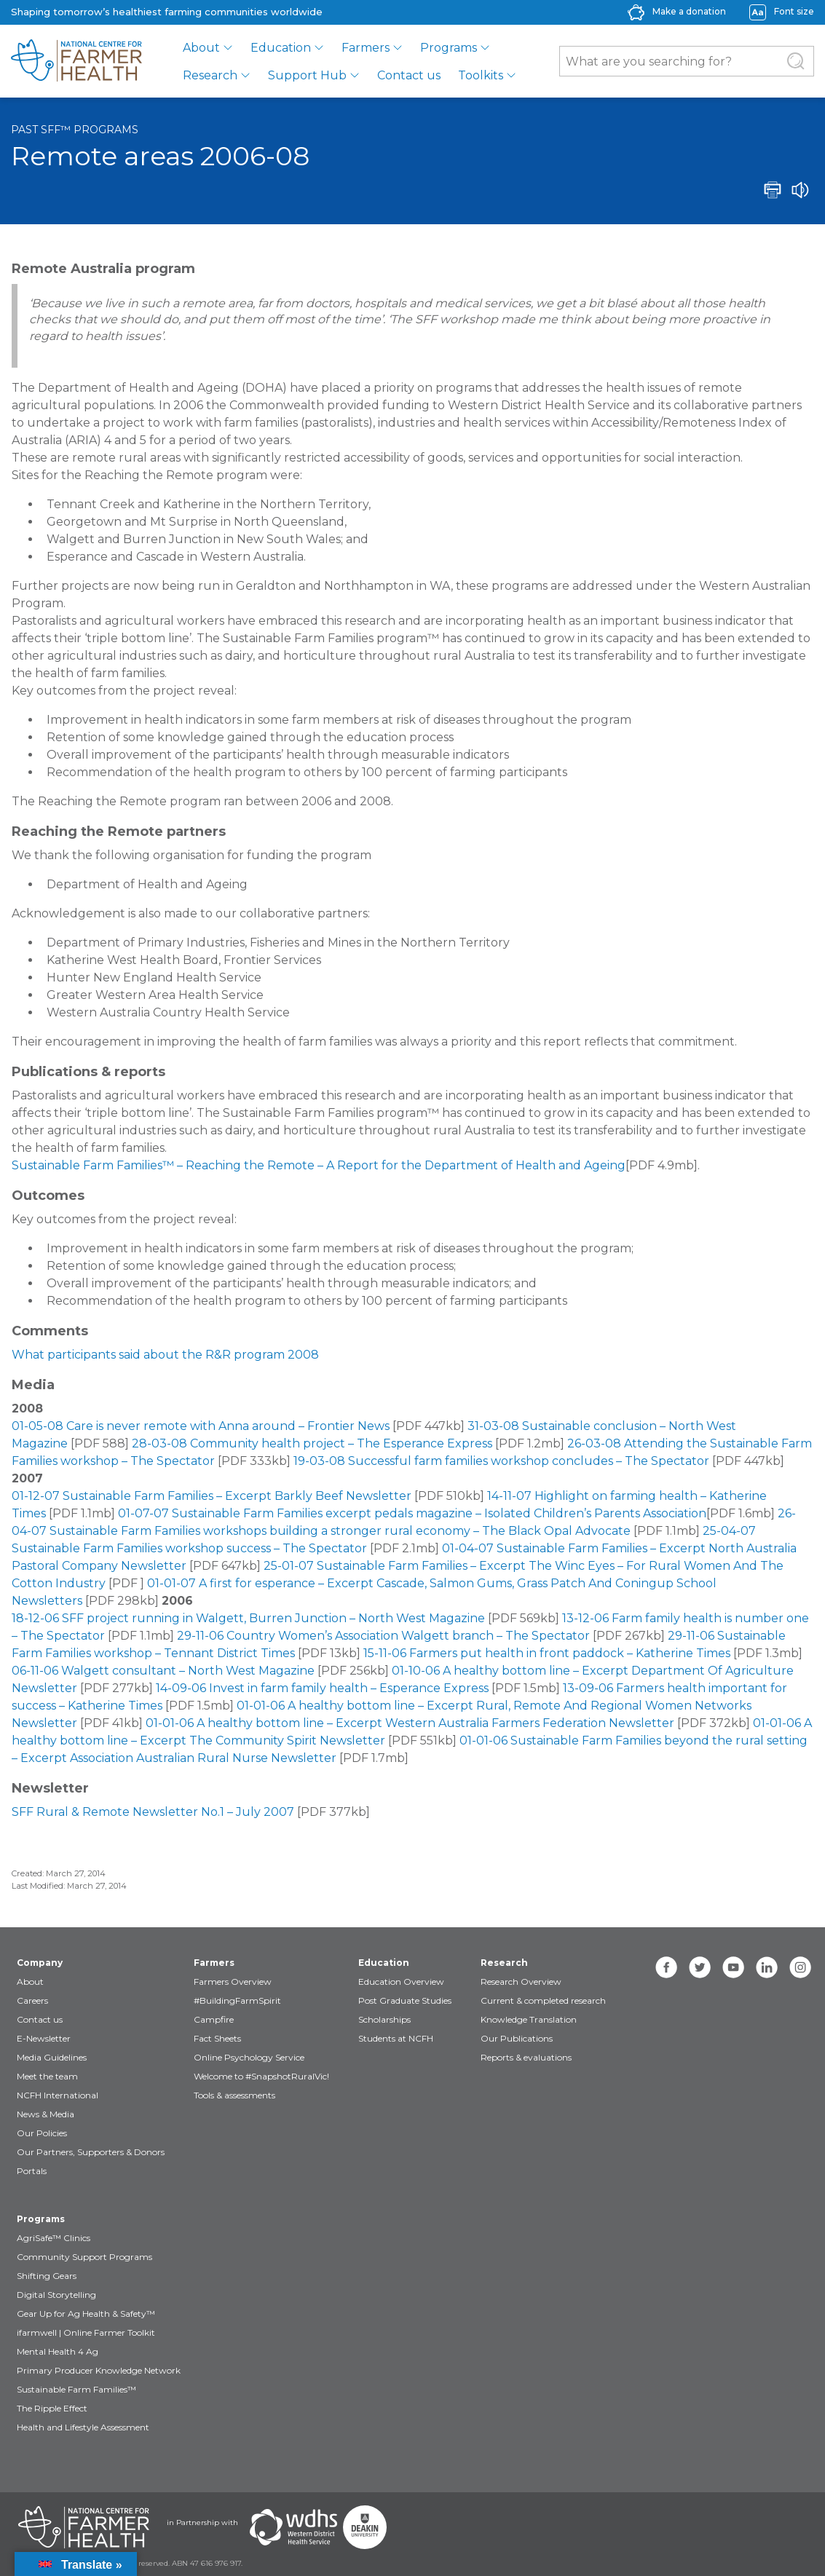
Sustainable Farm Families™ (76, 2389)
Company (40, 1962)
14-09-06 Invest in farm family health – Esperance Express (322, 1688)
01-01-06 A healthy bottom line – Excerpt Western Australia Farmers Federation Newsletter (410, 1723)
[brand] (76, 61)
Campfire (214, 2019)
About (201, 48)
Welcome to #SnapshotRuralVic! (261, 2076)
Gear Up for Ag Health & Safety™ (86, 2313)
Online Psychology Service (249, 2057)
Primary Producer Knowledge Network (99, 2370)
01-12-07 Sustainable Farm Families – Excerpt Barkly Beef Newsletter (211, 1496)
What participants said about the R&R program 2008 (165, 1355)
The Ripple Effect (52, 2408)
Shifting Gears (46, 2275)
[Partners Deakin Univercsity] (365, 2527)
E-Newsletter (44, 2038)
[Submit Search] (796, 61)
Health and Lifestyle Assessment (83, 2427)
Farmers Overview (233, 1981)
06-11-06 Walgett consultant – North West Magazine (163, 1671)
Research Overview (521, 1981)
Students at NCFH (395, 2038)
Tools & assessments (234, 2095)
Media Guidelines (52, 2057)
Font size (794, 11)
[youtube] (733, 1967)
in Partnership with (202, 2522)
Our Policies (42, 2132)
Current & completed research (543, 2000)
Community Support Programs (84, 2256)
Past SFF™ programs (74, 129)
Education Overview (401, 1981)
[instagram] (800, 1967)
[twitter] (700, 1967)
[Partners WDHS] (293, 2527)
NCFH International (57, 2095)
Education (280, 48)
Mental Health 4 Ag (57, 2351)
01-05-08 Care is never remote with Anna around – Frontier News (201, 1426)
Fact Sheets (217, 2038)
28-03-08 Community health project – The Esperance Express (312, 1443)
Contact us (409, 75)
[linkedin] (767, 1967)
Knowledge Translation (529, 2019)
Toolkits (480, 75)
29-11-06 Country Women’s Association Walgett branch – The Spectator (383, 1636)
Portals (32, 2170)
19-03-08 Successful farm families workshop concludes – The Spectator (501, 1461)
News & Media (45, 2114)
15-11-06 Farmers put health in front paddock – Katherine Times (546, 1653)
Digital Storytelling (56, 2294)
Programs (448, 48)
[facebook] (666, 1967)
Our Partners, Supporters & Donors (91, 2151)
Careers (32, 2000)
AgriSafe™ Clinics (53, 2237)
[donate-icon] (636, 11)
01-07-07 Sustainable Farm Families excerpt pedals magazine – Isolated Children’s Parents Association (412, 1513)
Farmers (366, 48)
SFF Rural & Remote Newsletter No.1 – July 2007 (153, 1812)
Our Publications (517, 2038)
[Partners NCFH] (83, 2527)
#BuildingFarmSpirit (237, 2000)
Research (210, 75)
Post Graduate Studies (404, 2000)
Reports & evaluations (526, 2057)
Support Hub (307, 75)
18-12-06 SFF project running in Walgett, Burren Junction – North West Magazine (248, 1618)
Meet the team (47, 2076)
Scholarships (384, 2019)
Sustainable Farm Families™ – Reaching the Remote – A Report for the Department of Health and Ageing (318, 1165)
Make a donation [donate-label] (689, 11)
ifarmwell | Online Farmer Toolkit (86, 2332)
